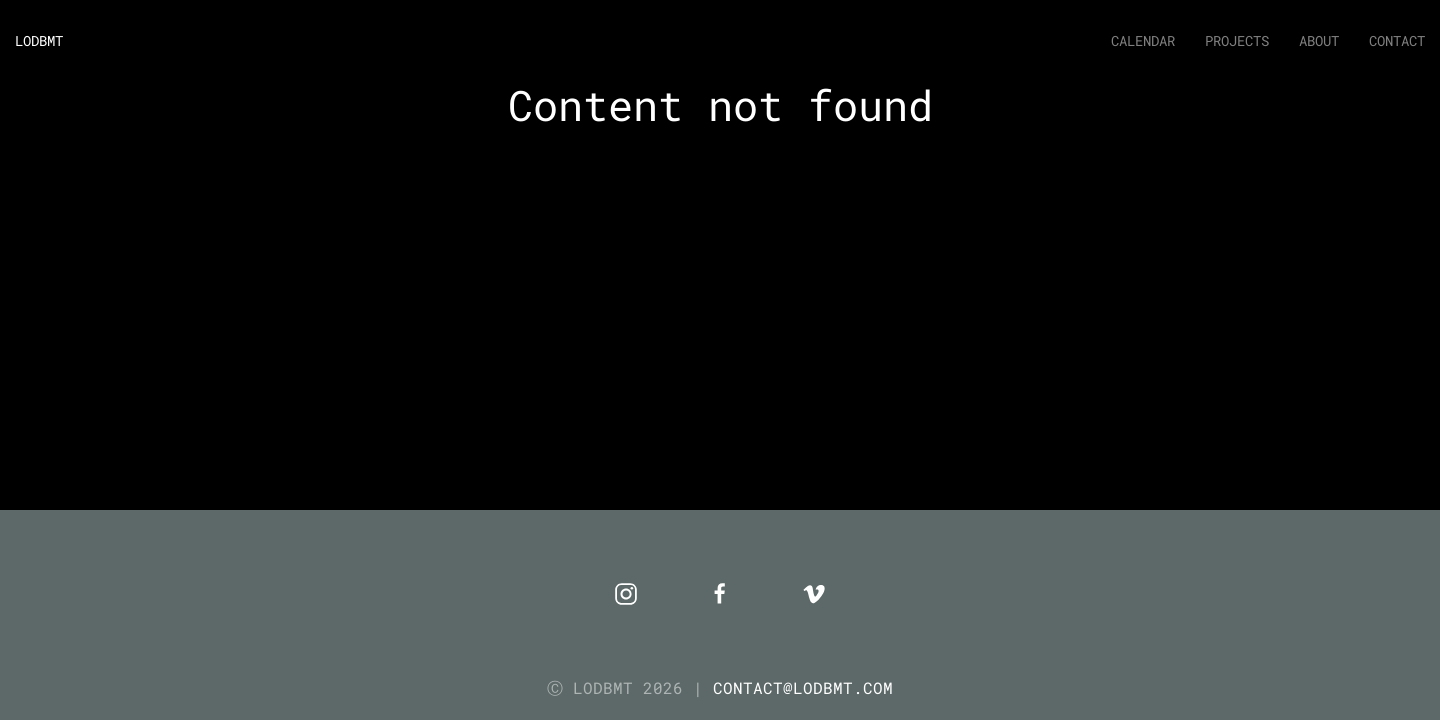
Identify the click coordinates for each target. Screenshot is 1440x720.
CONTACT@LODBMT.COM (803, 687)
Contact (1397, 40)
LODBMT (39, 40)
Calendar (1143, 40)
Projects (1237, 40)
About (1319, 40)
